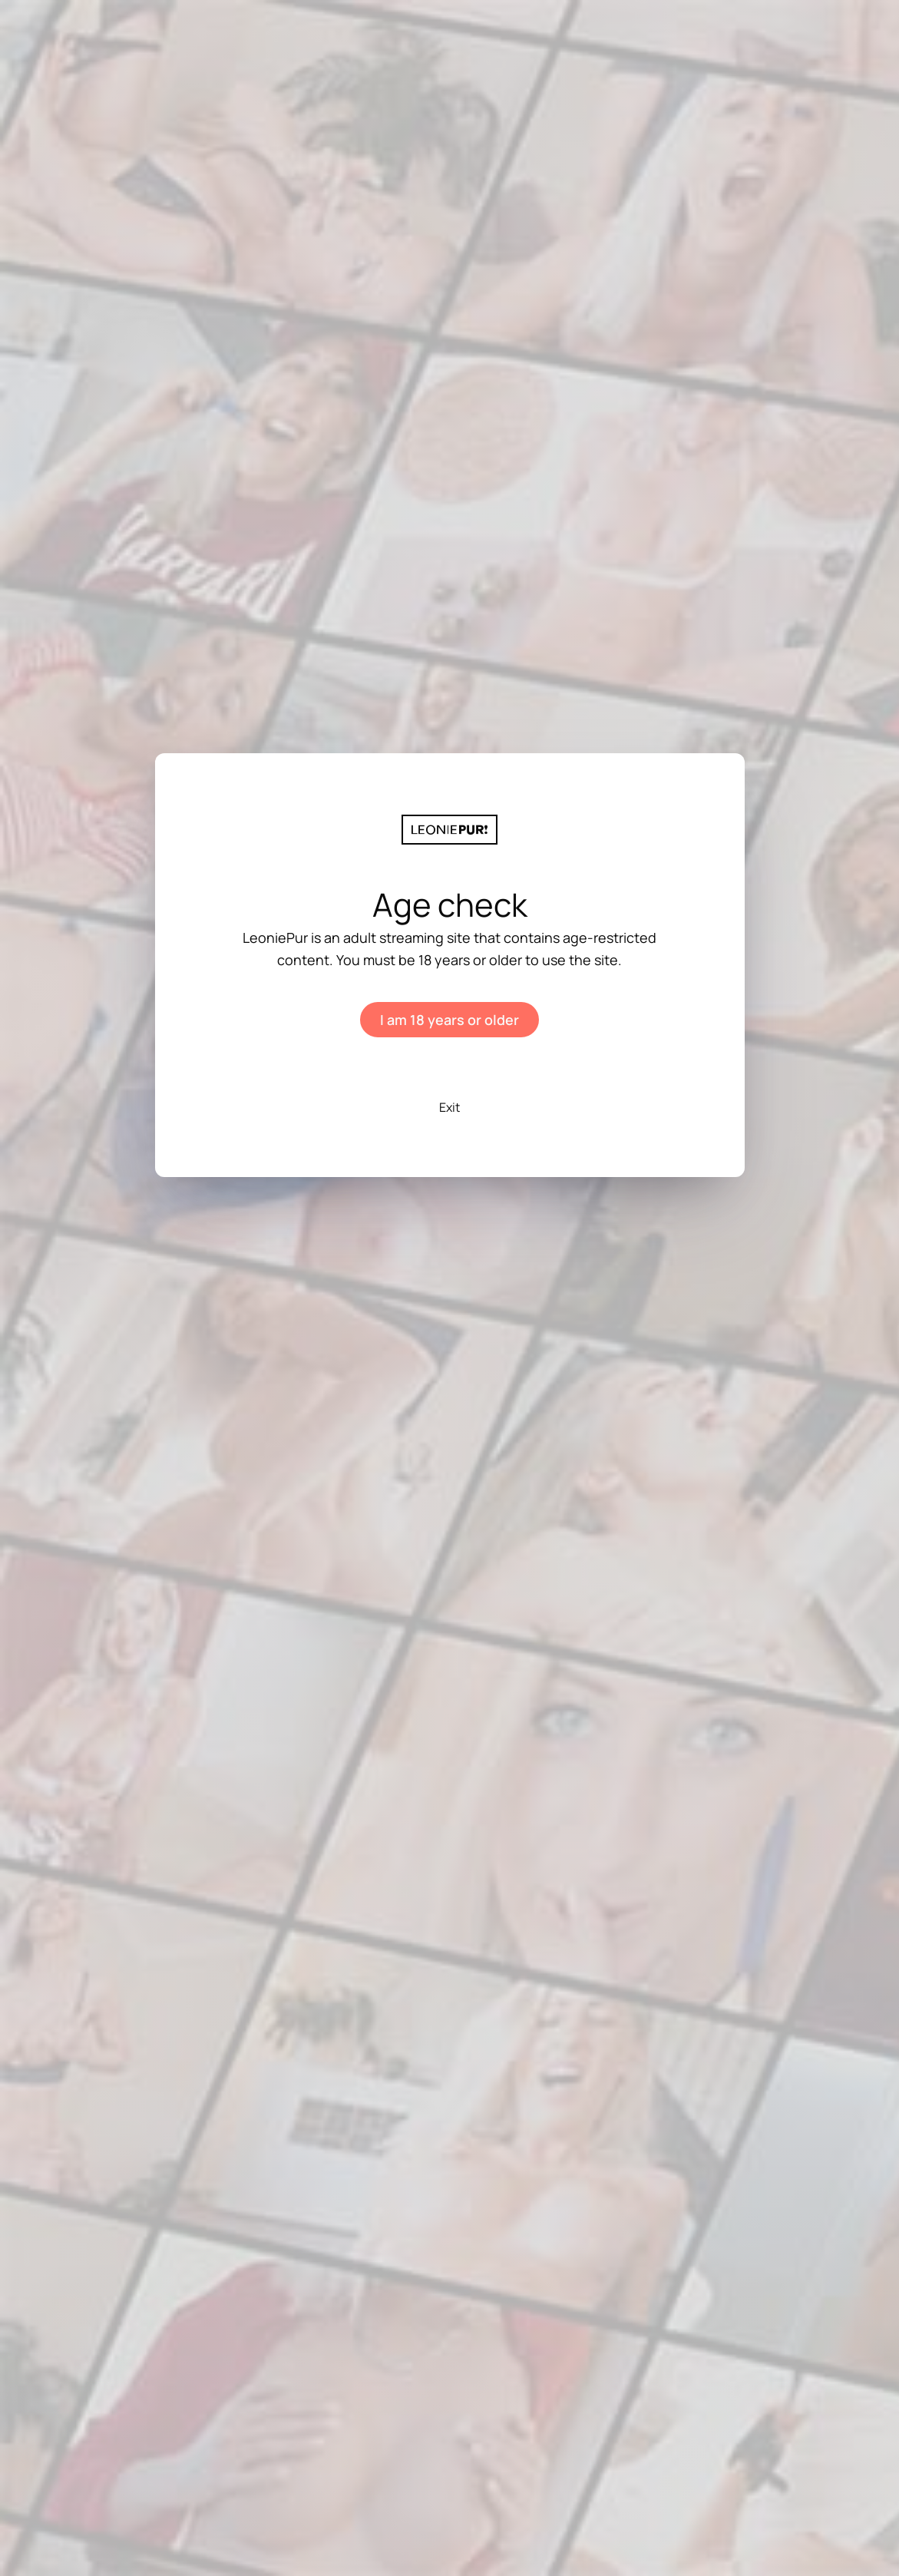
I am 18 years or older (449, 1019)
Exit (449, 1107)
